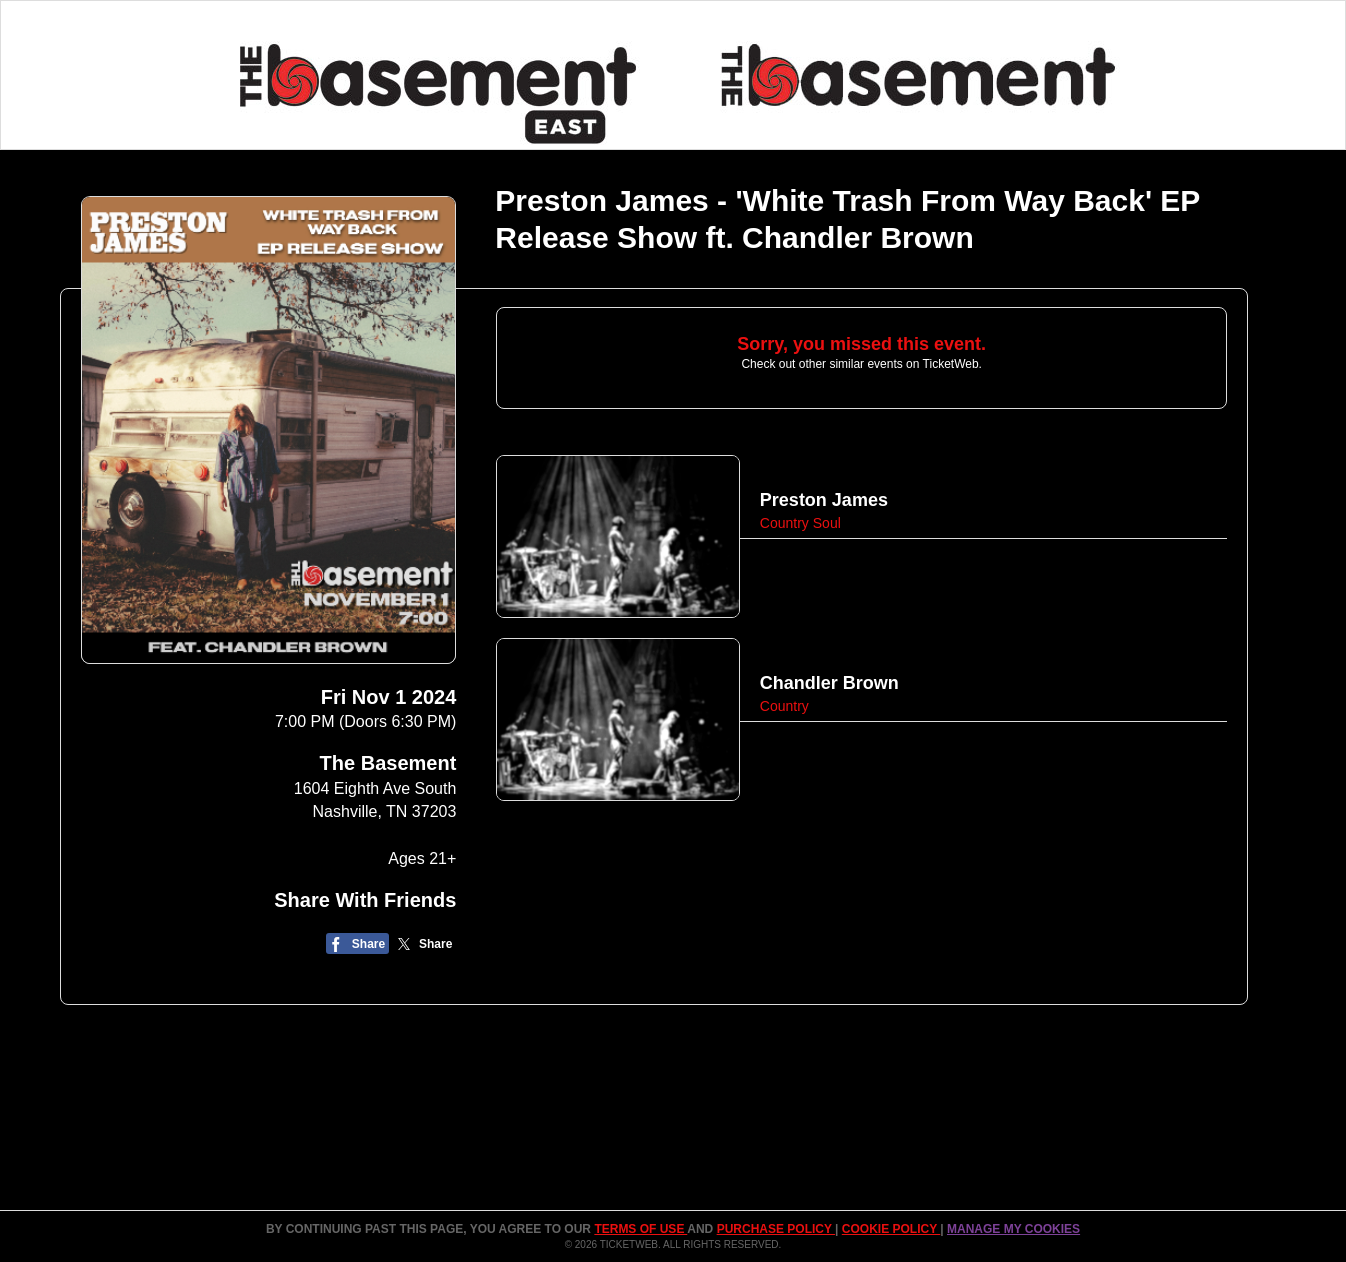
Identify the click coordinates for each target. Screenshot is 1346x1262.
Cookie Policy (891, 1229)
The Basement (388, 763)
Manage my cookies (1013, 1229)
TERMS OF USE (640, 1229)
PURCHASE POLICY (776, 1229)
